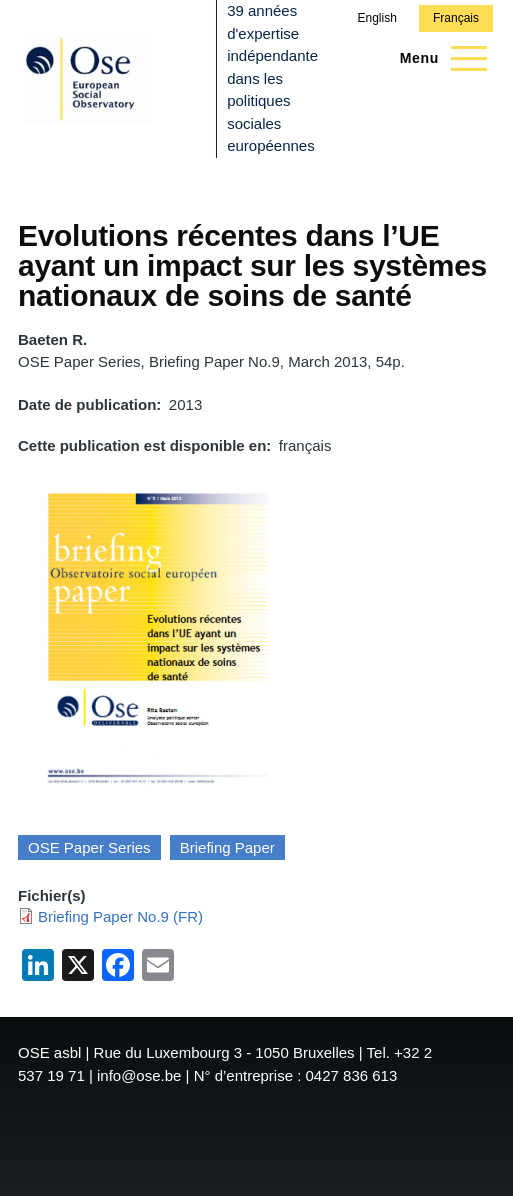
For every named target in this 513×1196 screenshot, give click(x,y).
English (376, 18)
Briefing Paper (227, 847)
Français (456, 18)
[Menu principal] (437, 58)
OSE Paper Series (89, 847)
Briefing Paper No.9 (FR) (120, 916)
